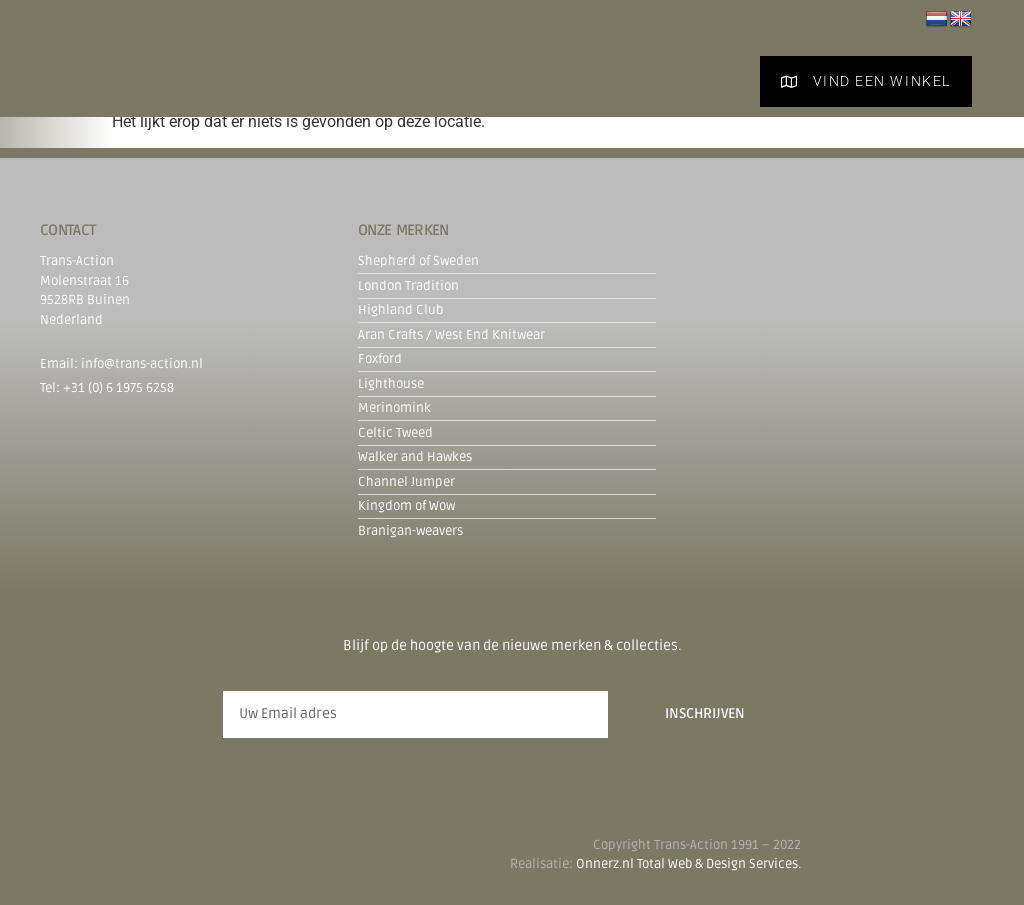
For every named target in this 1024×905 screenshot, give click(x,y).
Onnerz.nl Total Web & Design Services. (688, 864)
